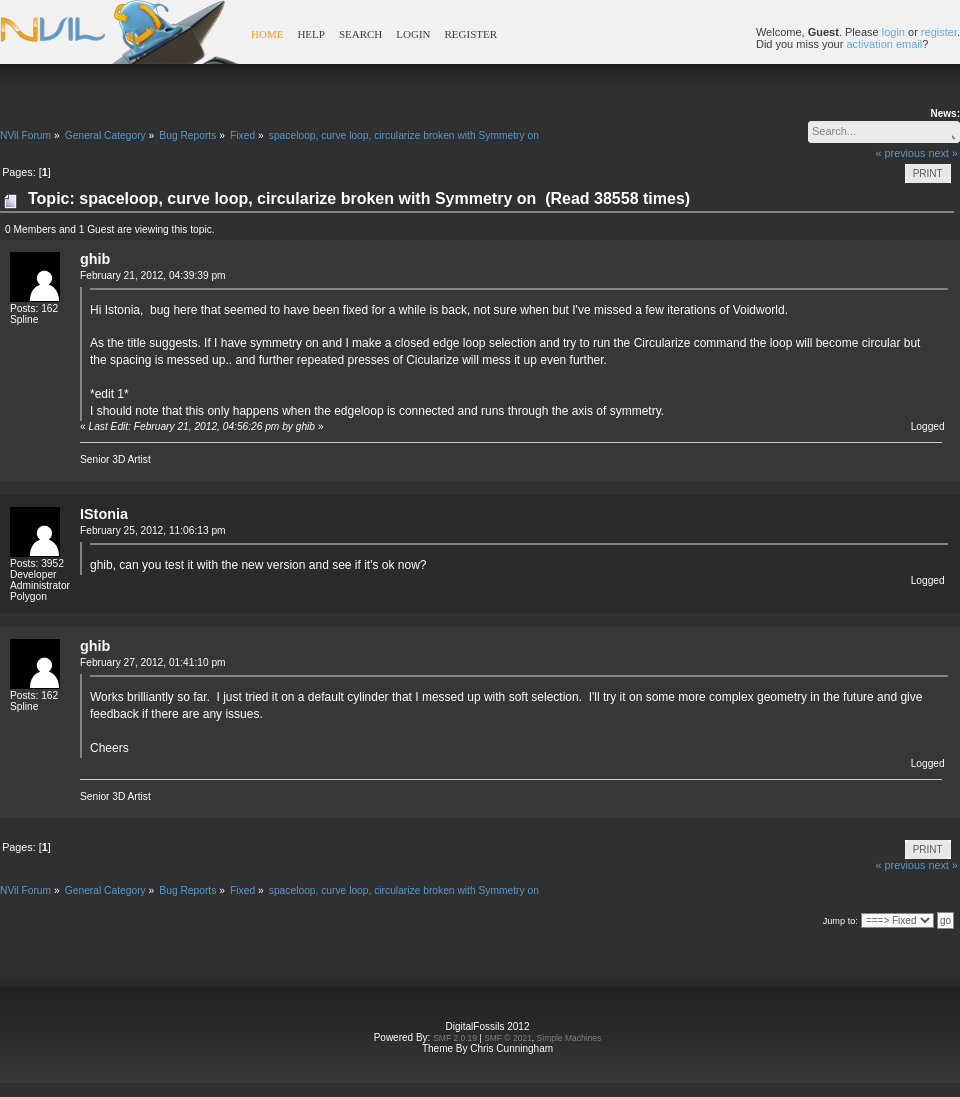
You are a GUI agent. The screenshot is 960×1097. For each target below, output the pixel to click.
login (893, 32)
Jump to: (840, 921)
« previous (901, 153)
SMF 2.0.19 (455, 1038)
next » (942, 153)
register (939, 32)
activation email (884, 44)
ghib (95, 259)
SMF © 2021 (508, 1038)
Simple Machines (569, 1038)
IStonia (104, 514)
